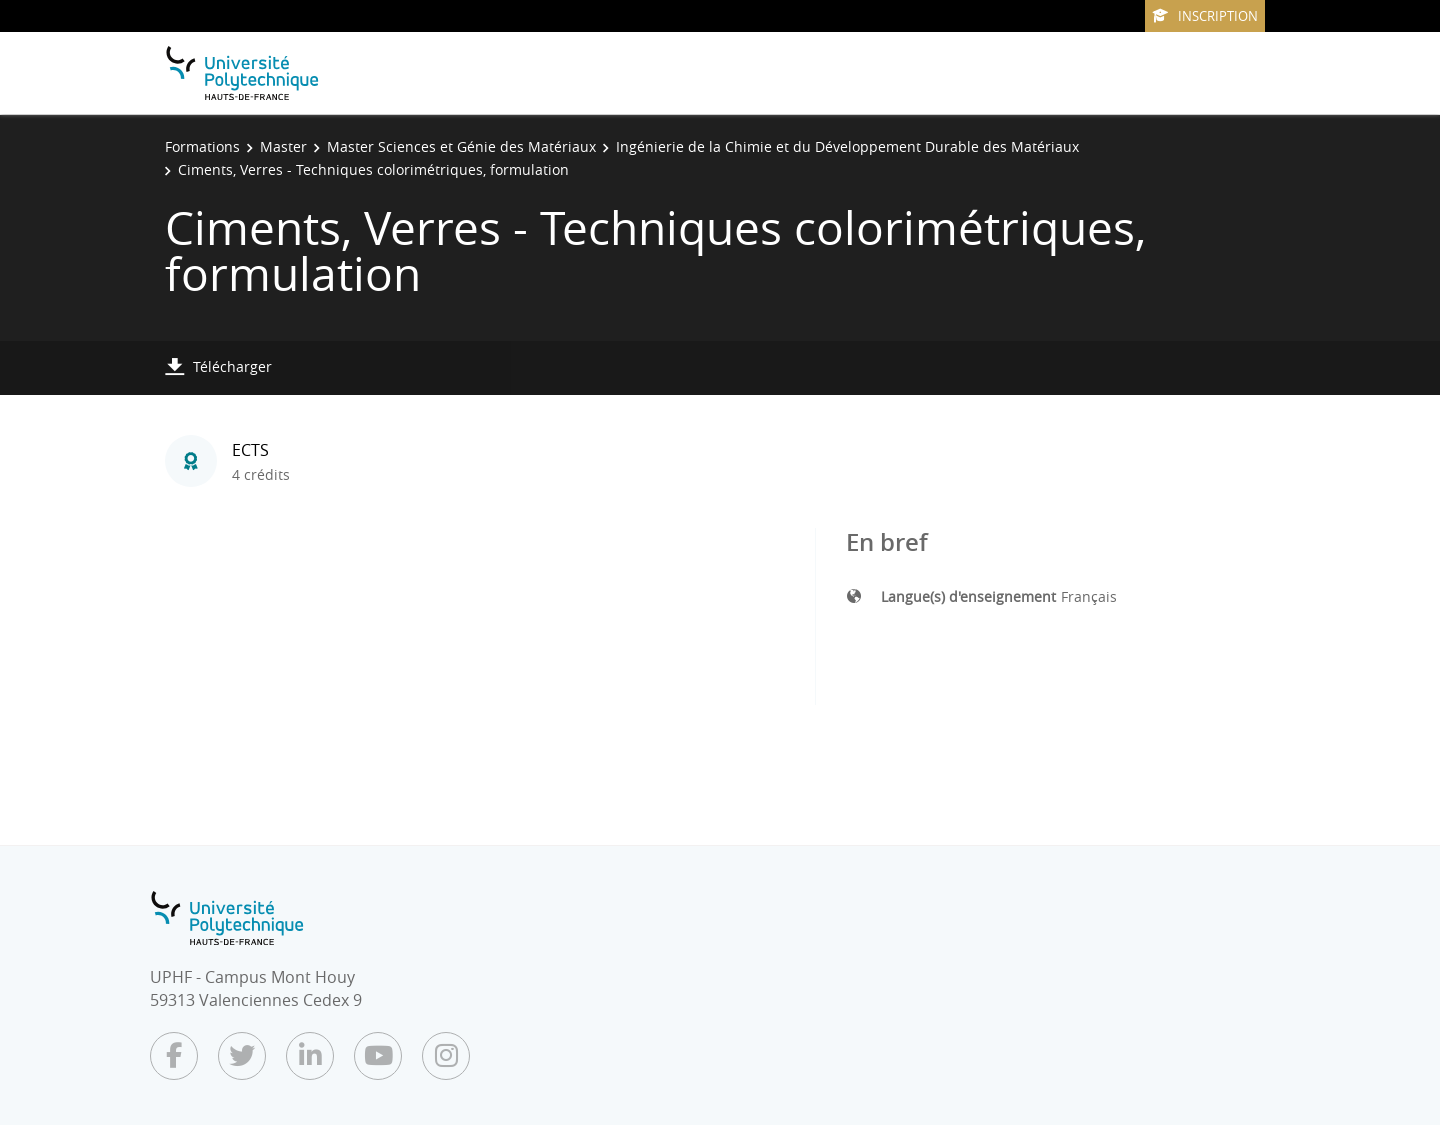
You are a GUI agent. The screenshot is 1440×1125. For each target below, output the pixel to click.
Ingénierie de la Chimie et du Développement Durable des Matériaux (847, 146)
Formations (202, 146)
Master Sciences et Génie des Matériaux (461, 146)
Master (283, 146)
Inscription (1205, 16)
